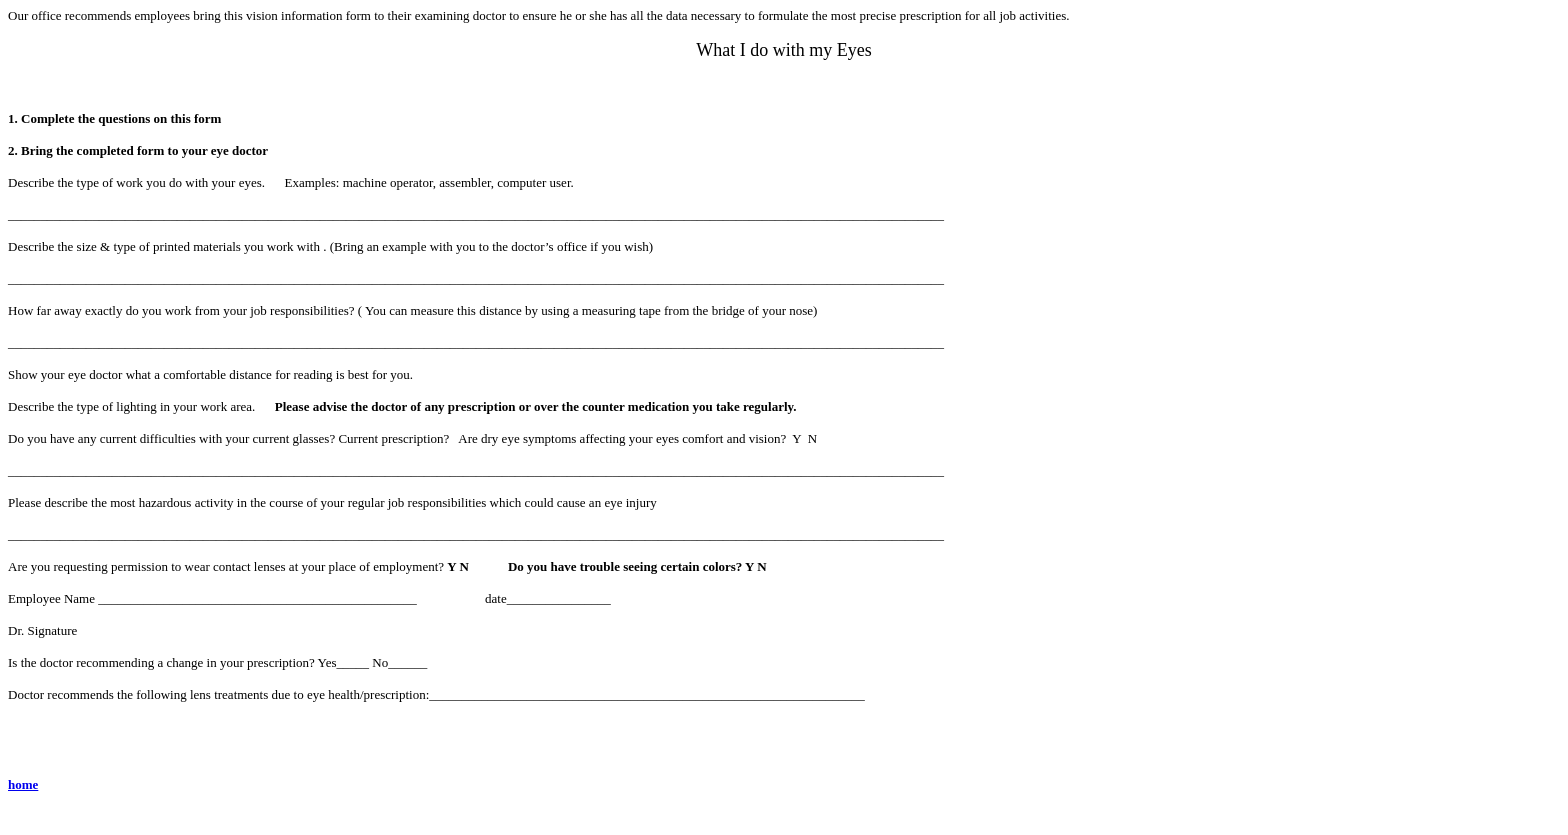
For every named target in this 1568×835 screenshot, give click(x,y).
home (23, 784)
